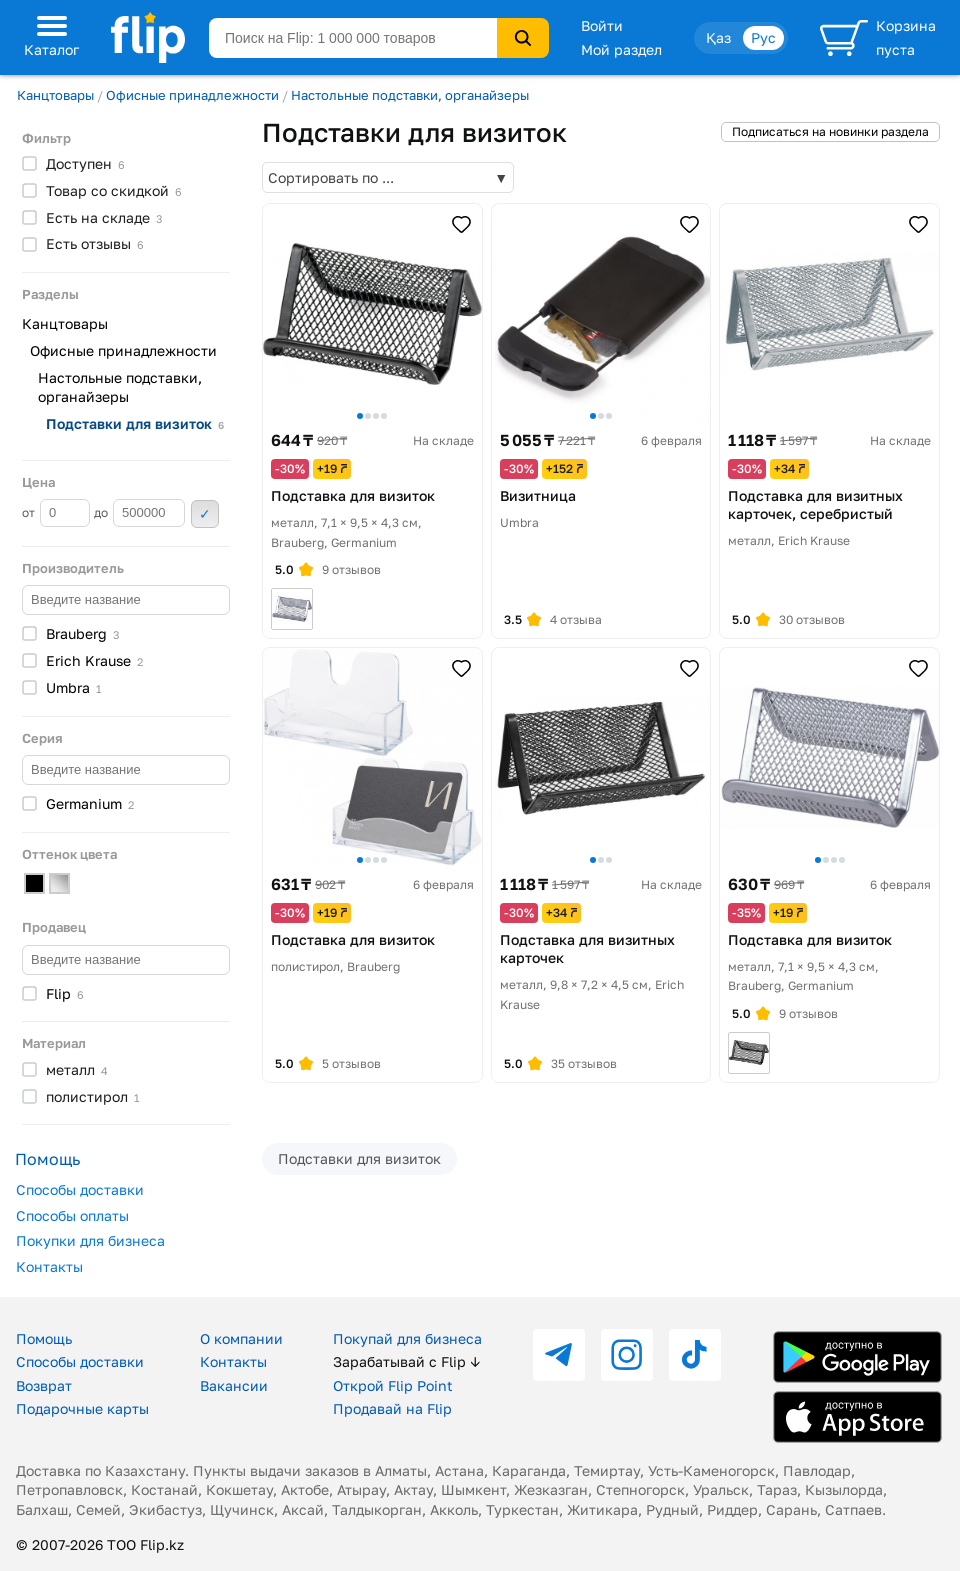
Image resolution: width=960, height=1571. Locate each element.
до (139, 513)
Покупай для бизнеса (407, 1338)
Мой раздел (621, 49)
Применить (205, 514)
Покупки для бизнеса (90, 1240)
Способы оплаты (72, 1215)
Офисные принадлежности (192, 95)
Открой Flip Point (393, 1385)
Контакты (49, 1266)
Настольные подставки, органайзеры (410, 95)
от (56, 513)
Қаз (718, 37)
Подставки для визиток (359, 1158)
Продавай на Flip (392, 1408)
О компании (241, 1338)
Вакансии (234, 1385)
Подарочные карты (82, 1408)
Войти (602, 25)
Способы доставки (80, 1189)
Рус (763, 37)
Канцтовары (55, 95)
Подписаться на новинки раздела (830, 131)
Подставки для (135, 423)
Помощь (44, 1338)
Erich (94, 660)
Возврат (44, 1385)
